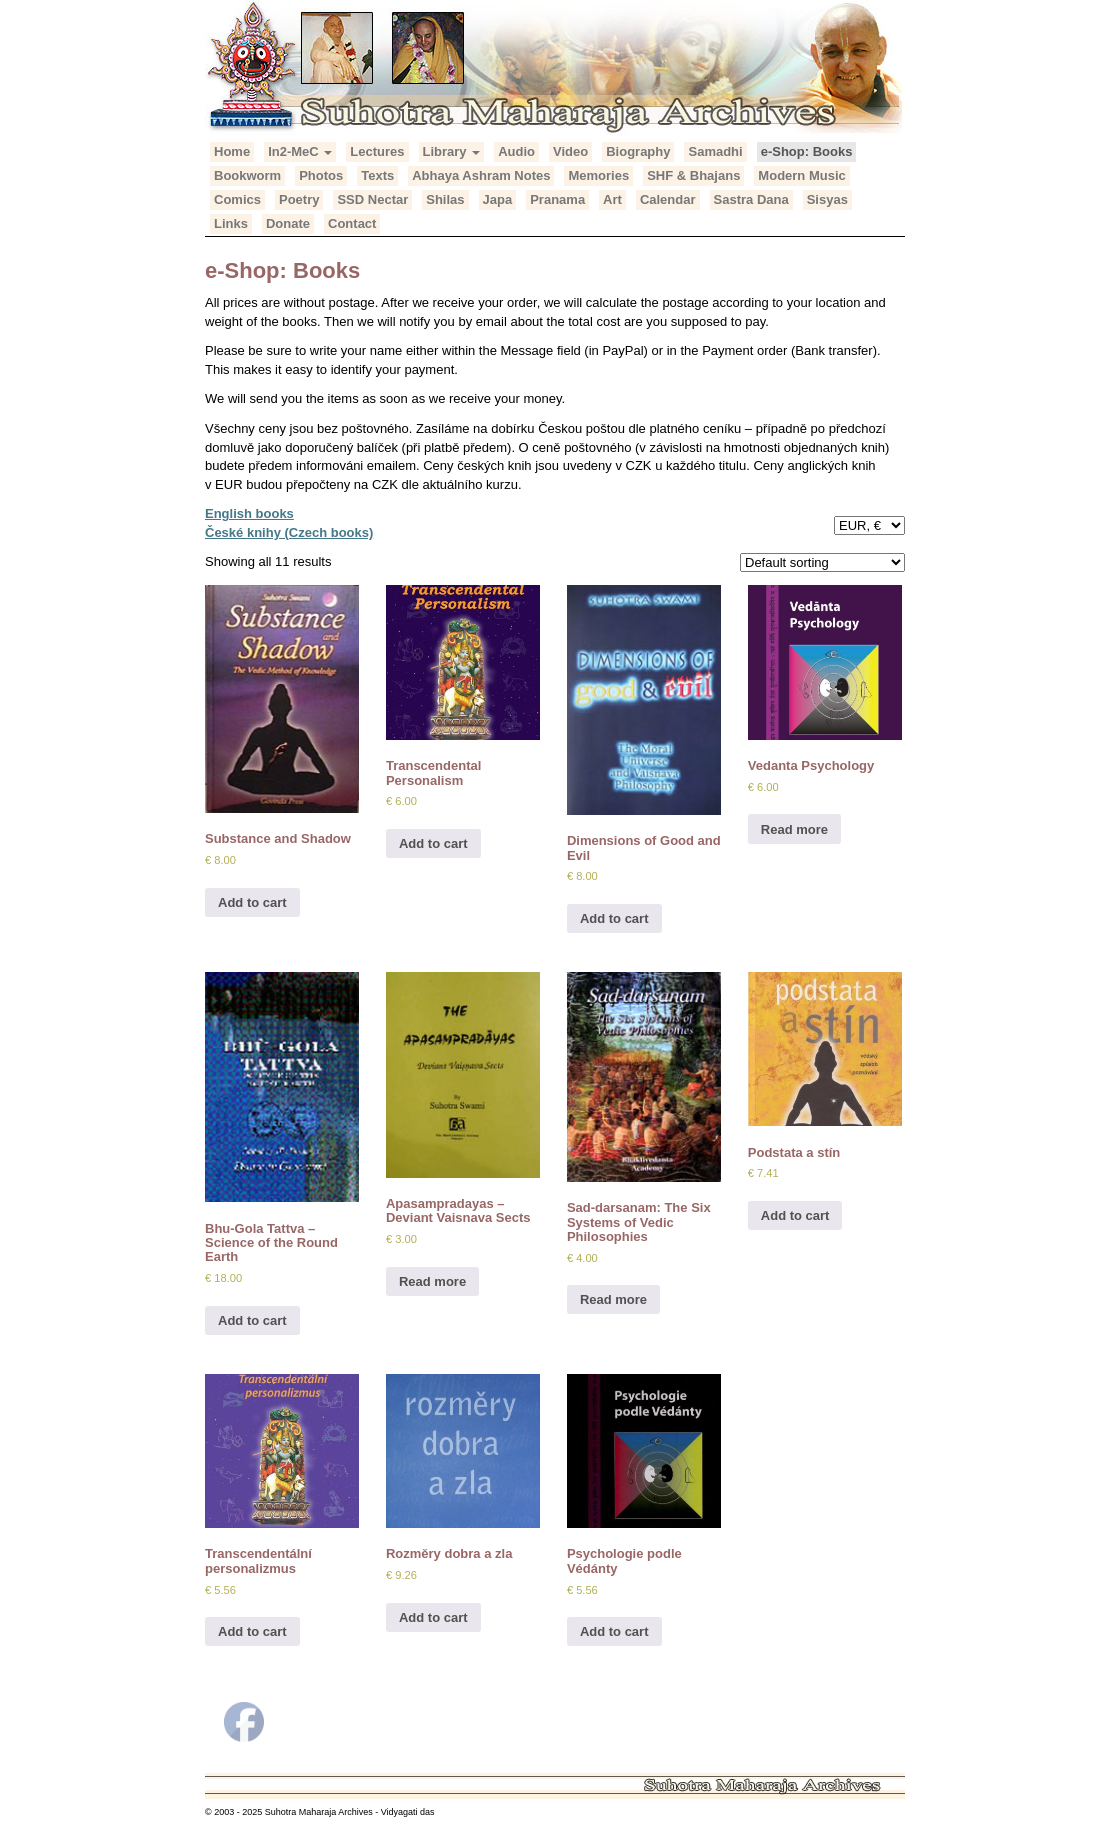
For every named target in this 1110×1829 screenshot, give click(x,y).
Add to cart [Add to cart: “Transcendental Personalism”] (433, 843)
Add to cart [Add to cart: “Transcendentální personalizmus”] (252, 1631)
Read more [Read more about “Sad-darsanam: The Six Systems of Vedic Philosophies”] (613, 1299)
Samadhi (715, 151)
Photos (321, 175)
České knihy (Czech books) (289, 532)
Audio (516, 151)
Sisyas (827, 199)
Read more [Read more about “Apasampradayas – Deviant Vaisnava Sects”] (432, 1281)
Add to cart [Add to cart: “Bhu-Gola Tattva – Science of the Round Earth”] (252, 1320)
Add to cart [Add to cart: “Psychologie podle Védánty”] (614, 1631)
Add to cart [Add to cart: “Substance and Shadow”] (252, 902)
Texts (377, 175)
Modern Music (801, 175)
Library (452, 151)
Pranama (557, 199)
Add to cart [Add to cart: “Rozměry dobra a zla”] (433, 1617)
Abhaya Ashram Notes (481, 175)
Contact (352, 223)
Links (231, 223)
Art (612, 199)
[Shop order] (822, 562)
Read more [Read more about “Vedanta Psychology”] (794, 829)
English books (249, 513)
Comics (237, 199)
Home (232, 151)
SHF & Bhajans (693, 175)
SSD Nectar (372, 199)
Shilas (445, 199)
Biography (638, 151)
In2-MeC (300, 151)
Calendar (668, 199)
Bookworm (247, 175)
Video (570, 151)
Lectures (377, 151)
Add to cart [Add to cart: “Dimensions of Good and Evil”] (614, 918)
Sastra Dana (751, 199)
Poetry (299, 199)
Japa (498, 199)
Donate (288, 223)
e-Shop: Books (807, 151)
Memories (598, 175)
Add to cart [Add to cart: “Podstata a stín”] (795, 1215)
